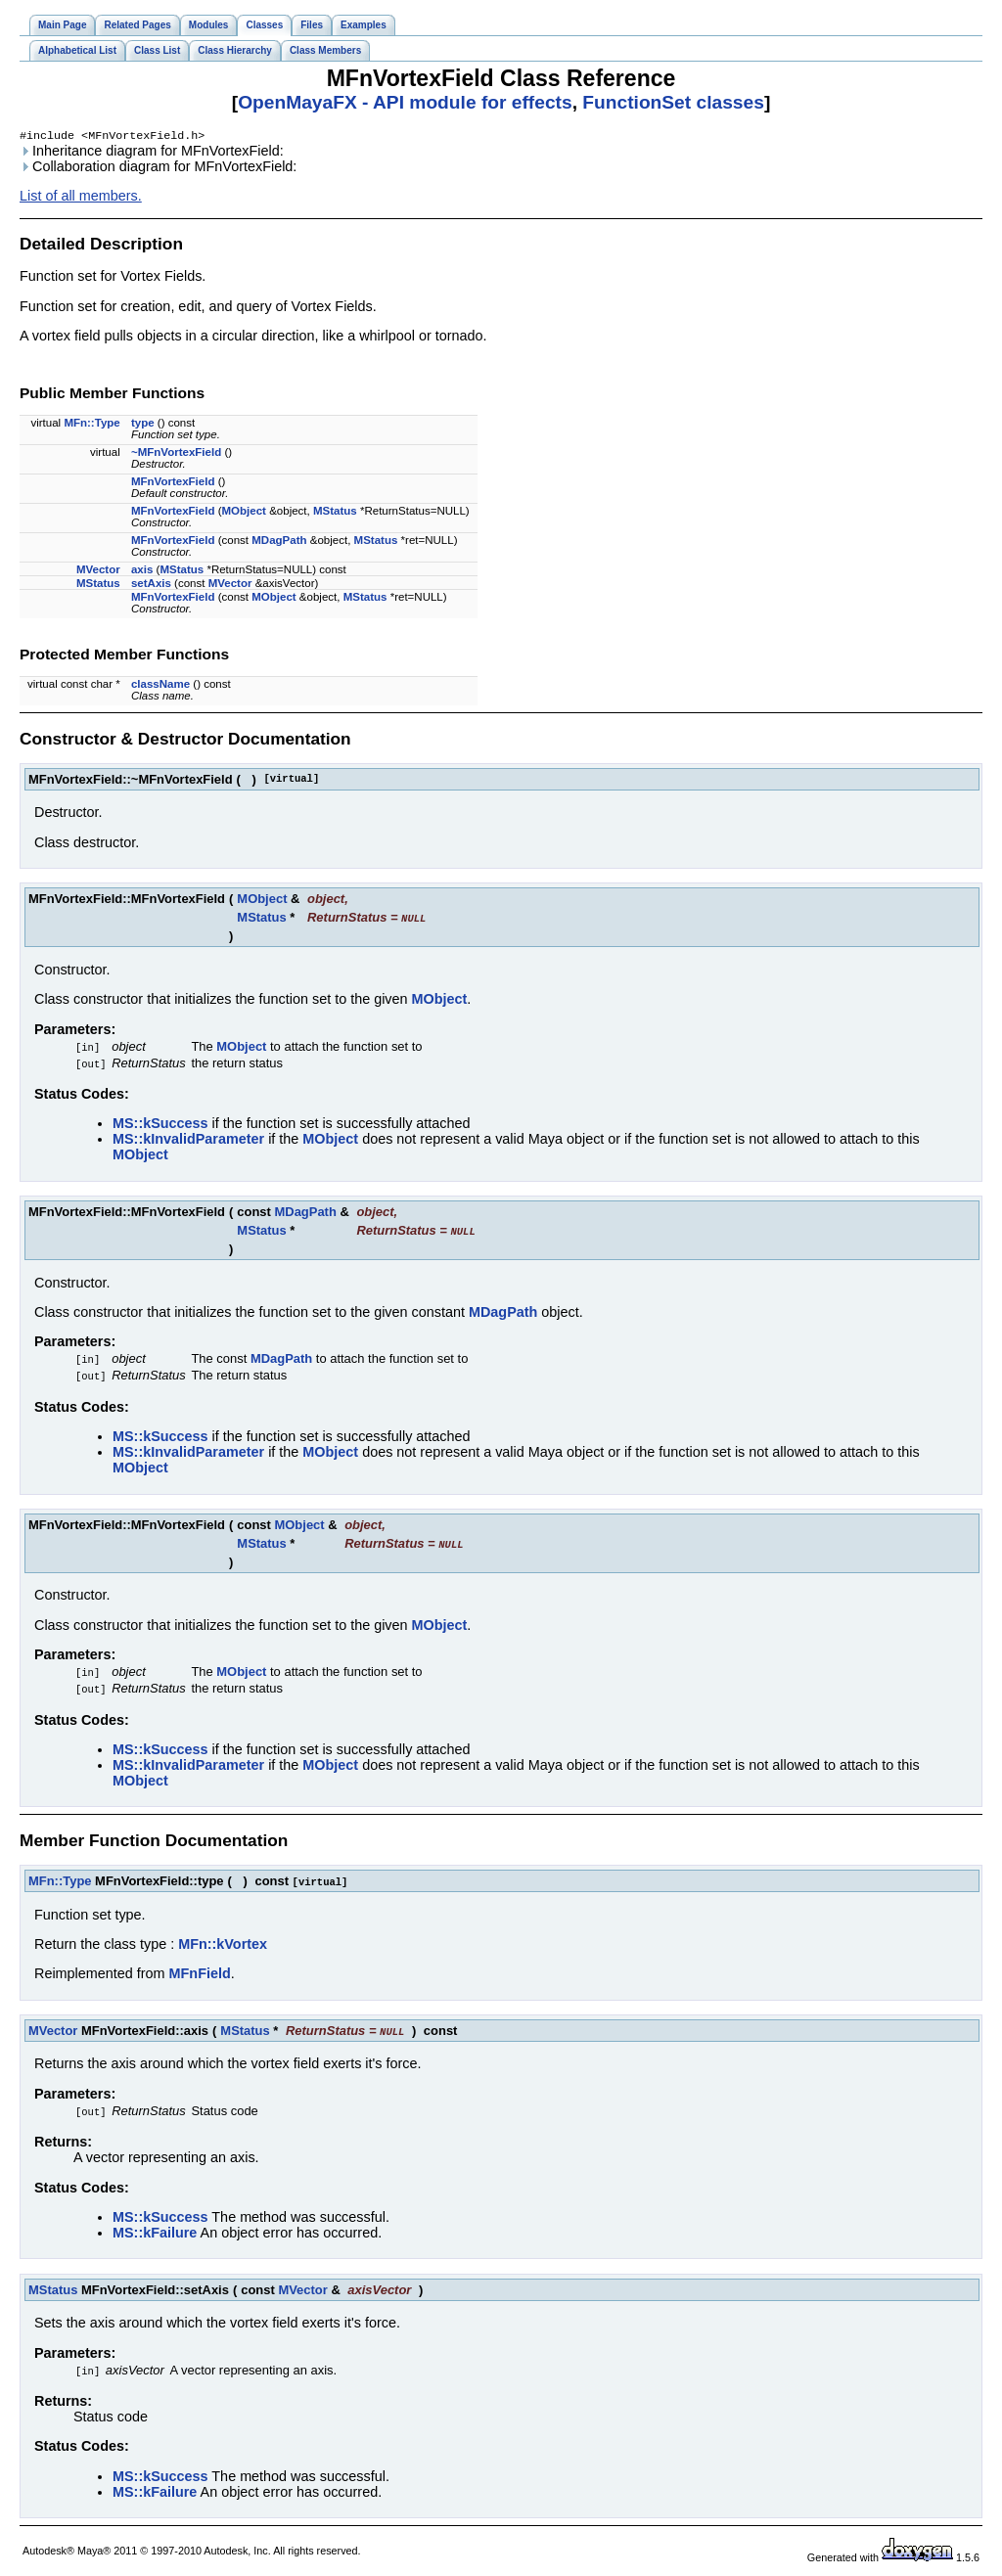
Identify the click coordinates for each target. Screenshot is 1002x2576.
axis (142, 571)
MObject (244, 513)
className (160, 686)
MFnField (200, 1975)
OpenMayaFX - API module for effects (405, 102)
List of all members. (81, 197)
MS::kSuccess (160, 1125)
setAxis (151, 585)
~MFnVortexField (176, 454)
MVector (98, 571)
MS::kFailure (155, 2234)
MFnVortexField (173, 483)
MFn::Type (91, 424)
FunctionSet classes (673, 102)
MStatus (335, 513)
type (143, 424)
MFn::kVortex (222, 1946)
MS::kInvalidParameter (188, 1141)
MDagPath (278, 542)
